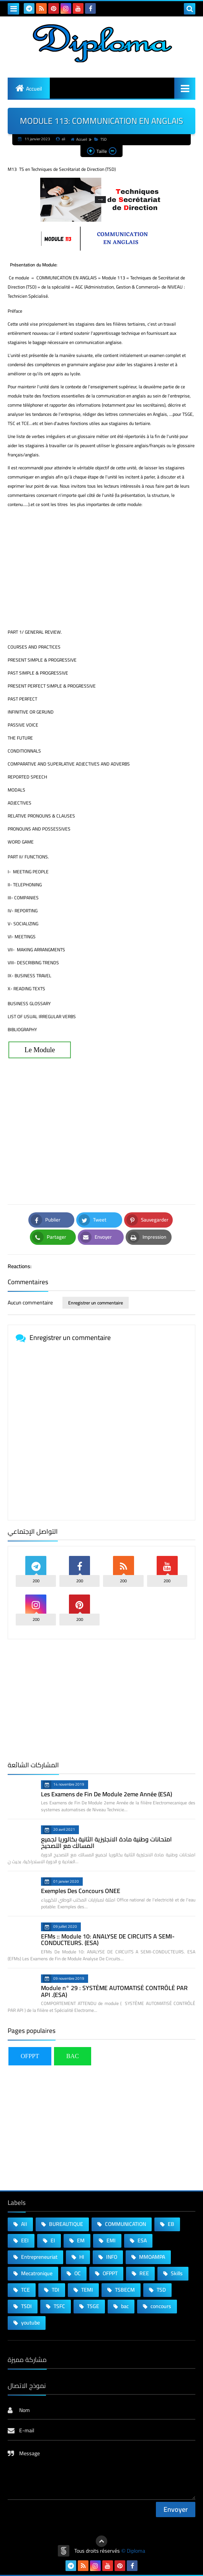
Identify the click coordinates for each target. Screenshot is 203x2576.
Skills (176, 2273)
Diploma (136, 2551)
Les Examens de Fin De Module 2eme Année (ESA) (106, 1794)
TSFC (58, 2306)
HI (81, 2257)
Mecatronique (36, 2273)
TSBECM (124, 2290)
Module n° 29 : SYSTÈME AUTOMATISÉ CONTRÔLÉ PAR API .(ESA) (114, 1991)
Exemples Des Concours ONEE (80, 1890)
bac (124, 2306)
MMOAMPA (151, 2257)
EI (52, 2240)
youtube (30, 2323)
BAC (72, 2056)
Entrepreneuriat (38, 2257)
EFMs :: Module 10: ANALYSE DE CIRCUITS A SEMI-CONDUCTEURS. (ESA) (108, 1939)
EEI (24, 2240)
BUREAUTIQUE (65, 2224)
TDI (55, 2290)
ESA (141, 2240)
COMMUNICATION (125, 2224)
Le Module (40, 1050)
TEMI (86, 2290)
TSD (100, 139)
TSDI (26, 2306)
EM (80, 2240)
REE (143, 2273)
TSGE (92, 2306)
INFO (111, 2257)
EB (170, 2224)
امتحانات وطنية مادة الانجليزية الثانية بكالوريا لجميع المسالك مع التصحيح (106, 1842)
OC (77, 2273)
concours (160, 2306)
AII (23, 2224)
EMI (110, 2240)
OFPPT (30, 2056)
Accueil (34, 89)
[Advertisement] (101, 568)
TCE (25, 2290)
